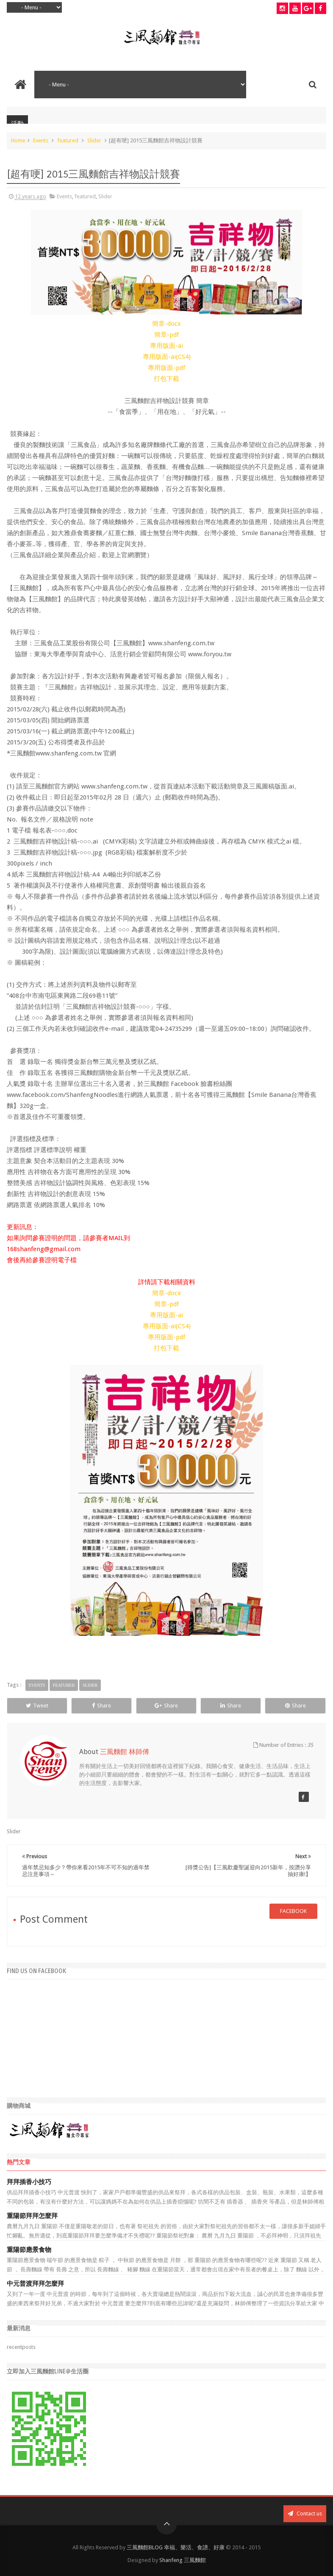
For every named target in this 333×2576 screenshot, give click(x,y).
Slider (94, 140)
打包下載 (166, 379)
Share (101, 1705)
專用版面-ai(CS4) (167, 357)
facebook (293, 1911)
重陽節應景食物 (29, 2250)
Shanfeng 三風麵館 (182, 2560)
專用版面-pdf (166, 368)
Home (18, 140)
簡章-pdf (166, 335)
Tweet (37, 1705)
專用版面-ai (166, 346)
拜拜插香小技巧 (29, 2182)
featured (67, 140)
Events (40, 140)
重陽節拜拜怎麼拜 (32, 2216)
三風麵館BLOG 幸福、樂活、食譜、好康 (176, 2547)
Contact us (305, 2513)
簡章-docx (166, 324)
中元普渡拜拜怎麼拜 (35, 2283)
